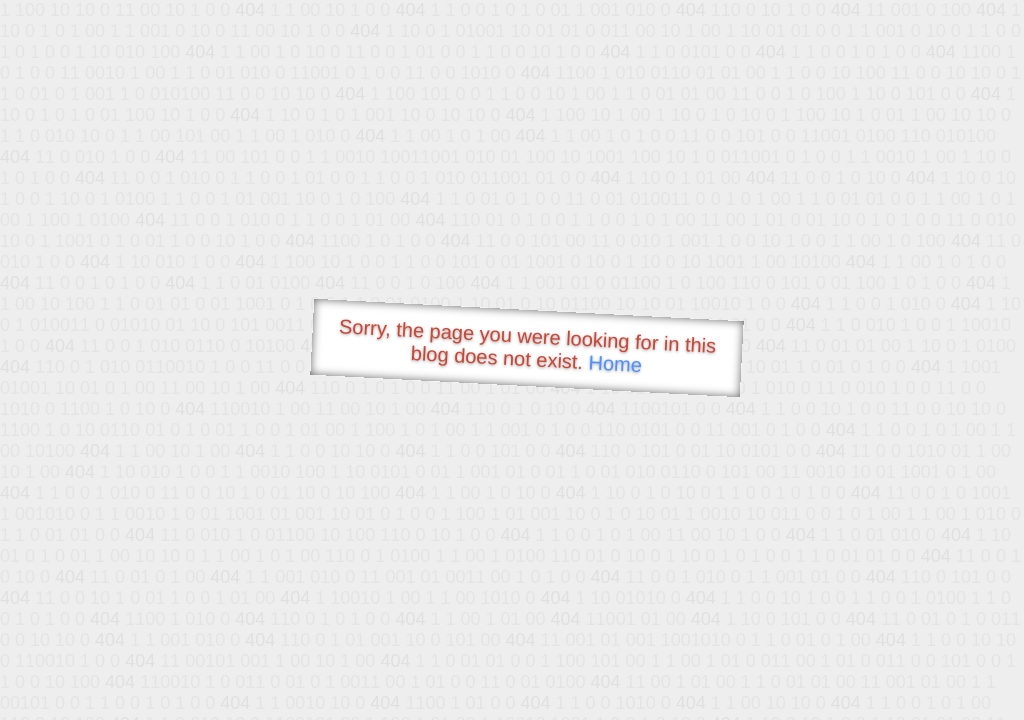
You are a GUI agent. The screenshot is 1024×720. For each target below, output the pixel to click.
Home (615, 363)
